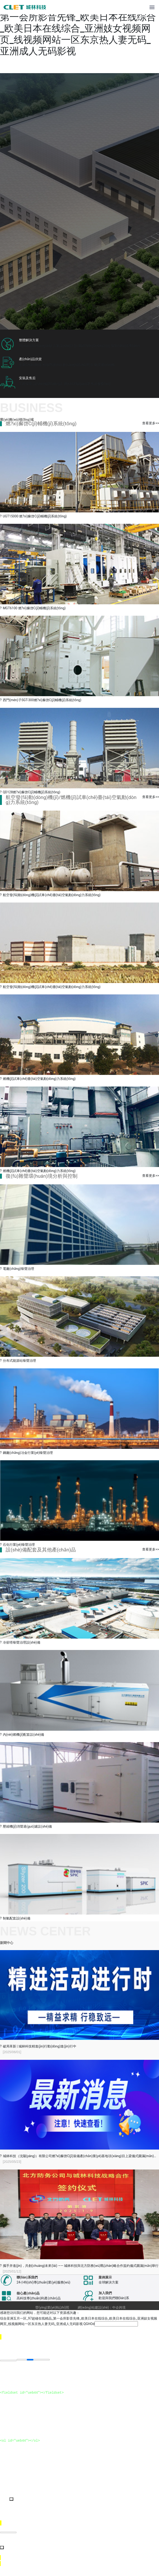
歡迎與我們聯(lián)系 (114, 2298)
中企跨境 (119, 2307)
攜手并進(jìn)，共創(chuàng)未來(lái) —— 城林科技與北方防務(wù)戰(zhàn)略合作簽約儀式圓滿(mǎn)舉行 (81, 2266)
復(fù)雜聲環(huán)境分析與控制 (41, 1176)
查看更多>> (150, 423)
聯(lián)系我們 (27, 2277)
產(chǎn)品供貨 (30, 359)
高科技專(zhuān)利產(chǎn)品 (39, 2298)
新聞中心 (6, 1943)
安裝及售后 (27, 378)
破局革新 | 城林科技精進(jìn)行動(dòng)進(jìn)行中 (39, 2046)
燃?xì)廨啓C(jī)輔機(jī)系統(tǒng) (41, 423)
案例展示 (105, 2277)
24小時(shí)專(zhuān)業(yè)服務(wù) (43, 2282)
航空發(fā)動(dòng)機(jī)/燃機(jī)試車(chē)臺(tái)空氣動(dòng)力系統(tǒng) (71, 799)
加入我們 (105, 2293)
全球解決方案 (108, 2282)
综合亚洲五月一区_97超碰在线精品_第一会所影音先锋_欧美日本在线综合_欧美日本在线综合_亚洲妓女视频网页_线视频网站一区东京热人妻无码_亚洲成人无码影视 (78, 28)
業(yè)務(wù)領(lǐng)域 (17, 419)
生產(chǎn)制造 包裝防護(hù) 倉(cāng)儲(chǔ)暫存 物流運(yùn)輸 (67, 365)
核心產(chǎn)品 (28, 2293)
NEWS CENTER (45, 1931)
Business (31, 408)
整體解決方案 (29, 340)
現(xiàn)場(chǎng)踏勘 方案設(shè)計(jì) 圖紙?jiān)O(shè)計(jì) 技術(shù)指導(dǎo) (79, 346)
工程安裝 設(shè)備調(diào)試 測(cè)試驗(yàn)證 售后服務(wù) (65, 384)
